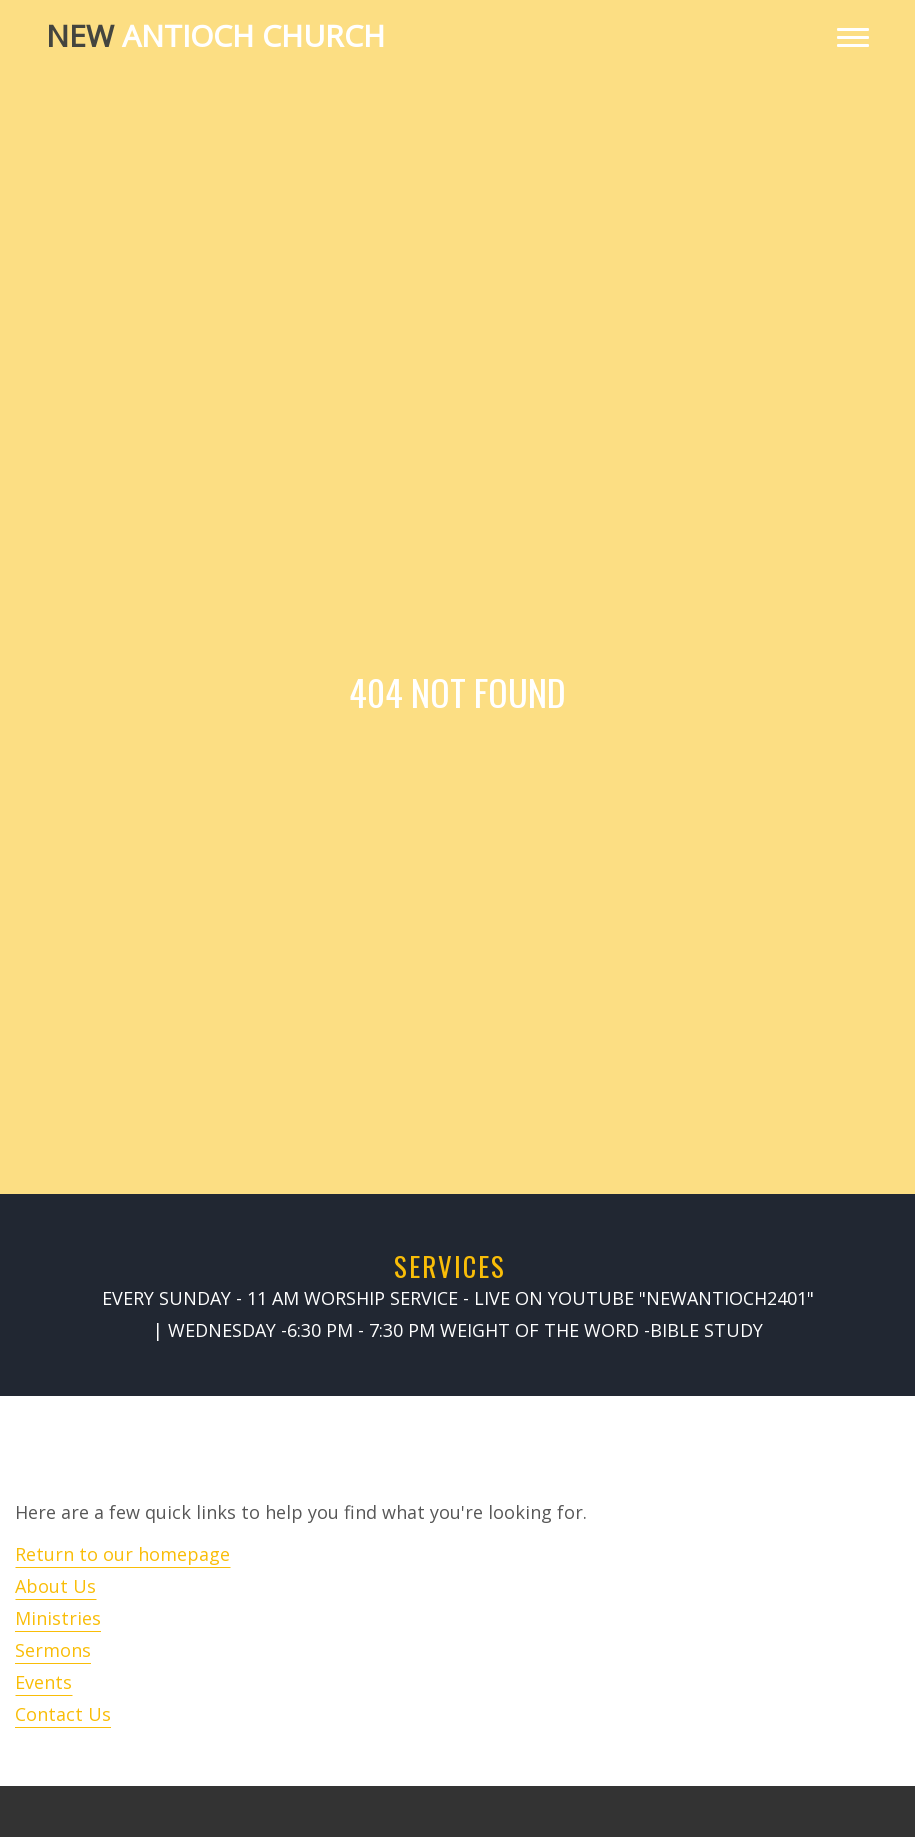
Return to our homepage (122, 1554)
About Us (55, 1586)
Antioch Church (215, 35)
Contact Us (63, 1714)
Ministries (58, 1618)
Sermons (53, 1650)
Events (43, 1682)
